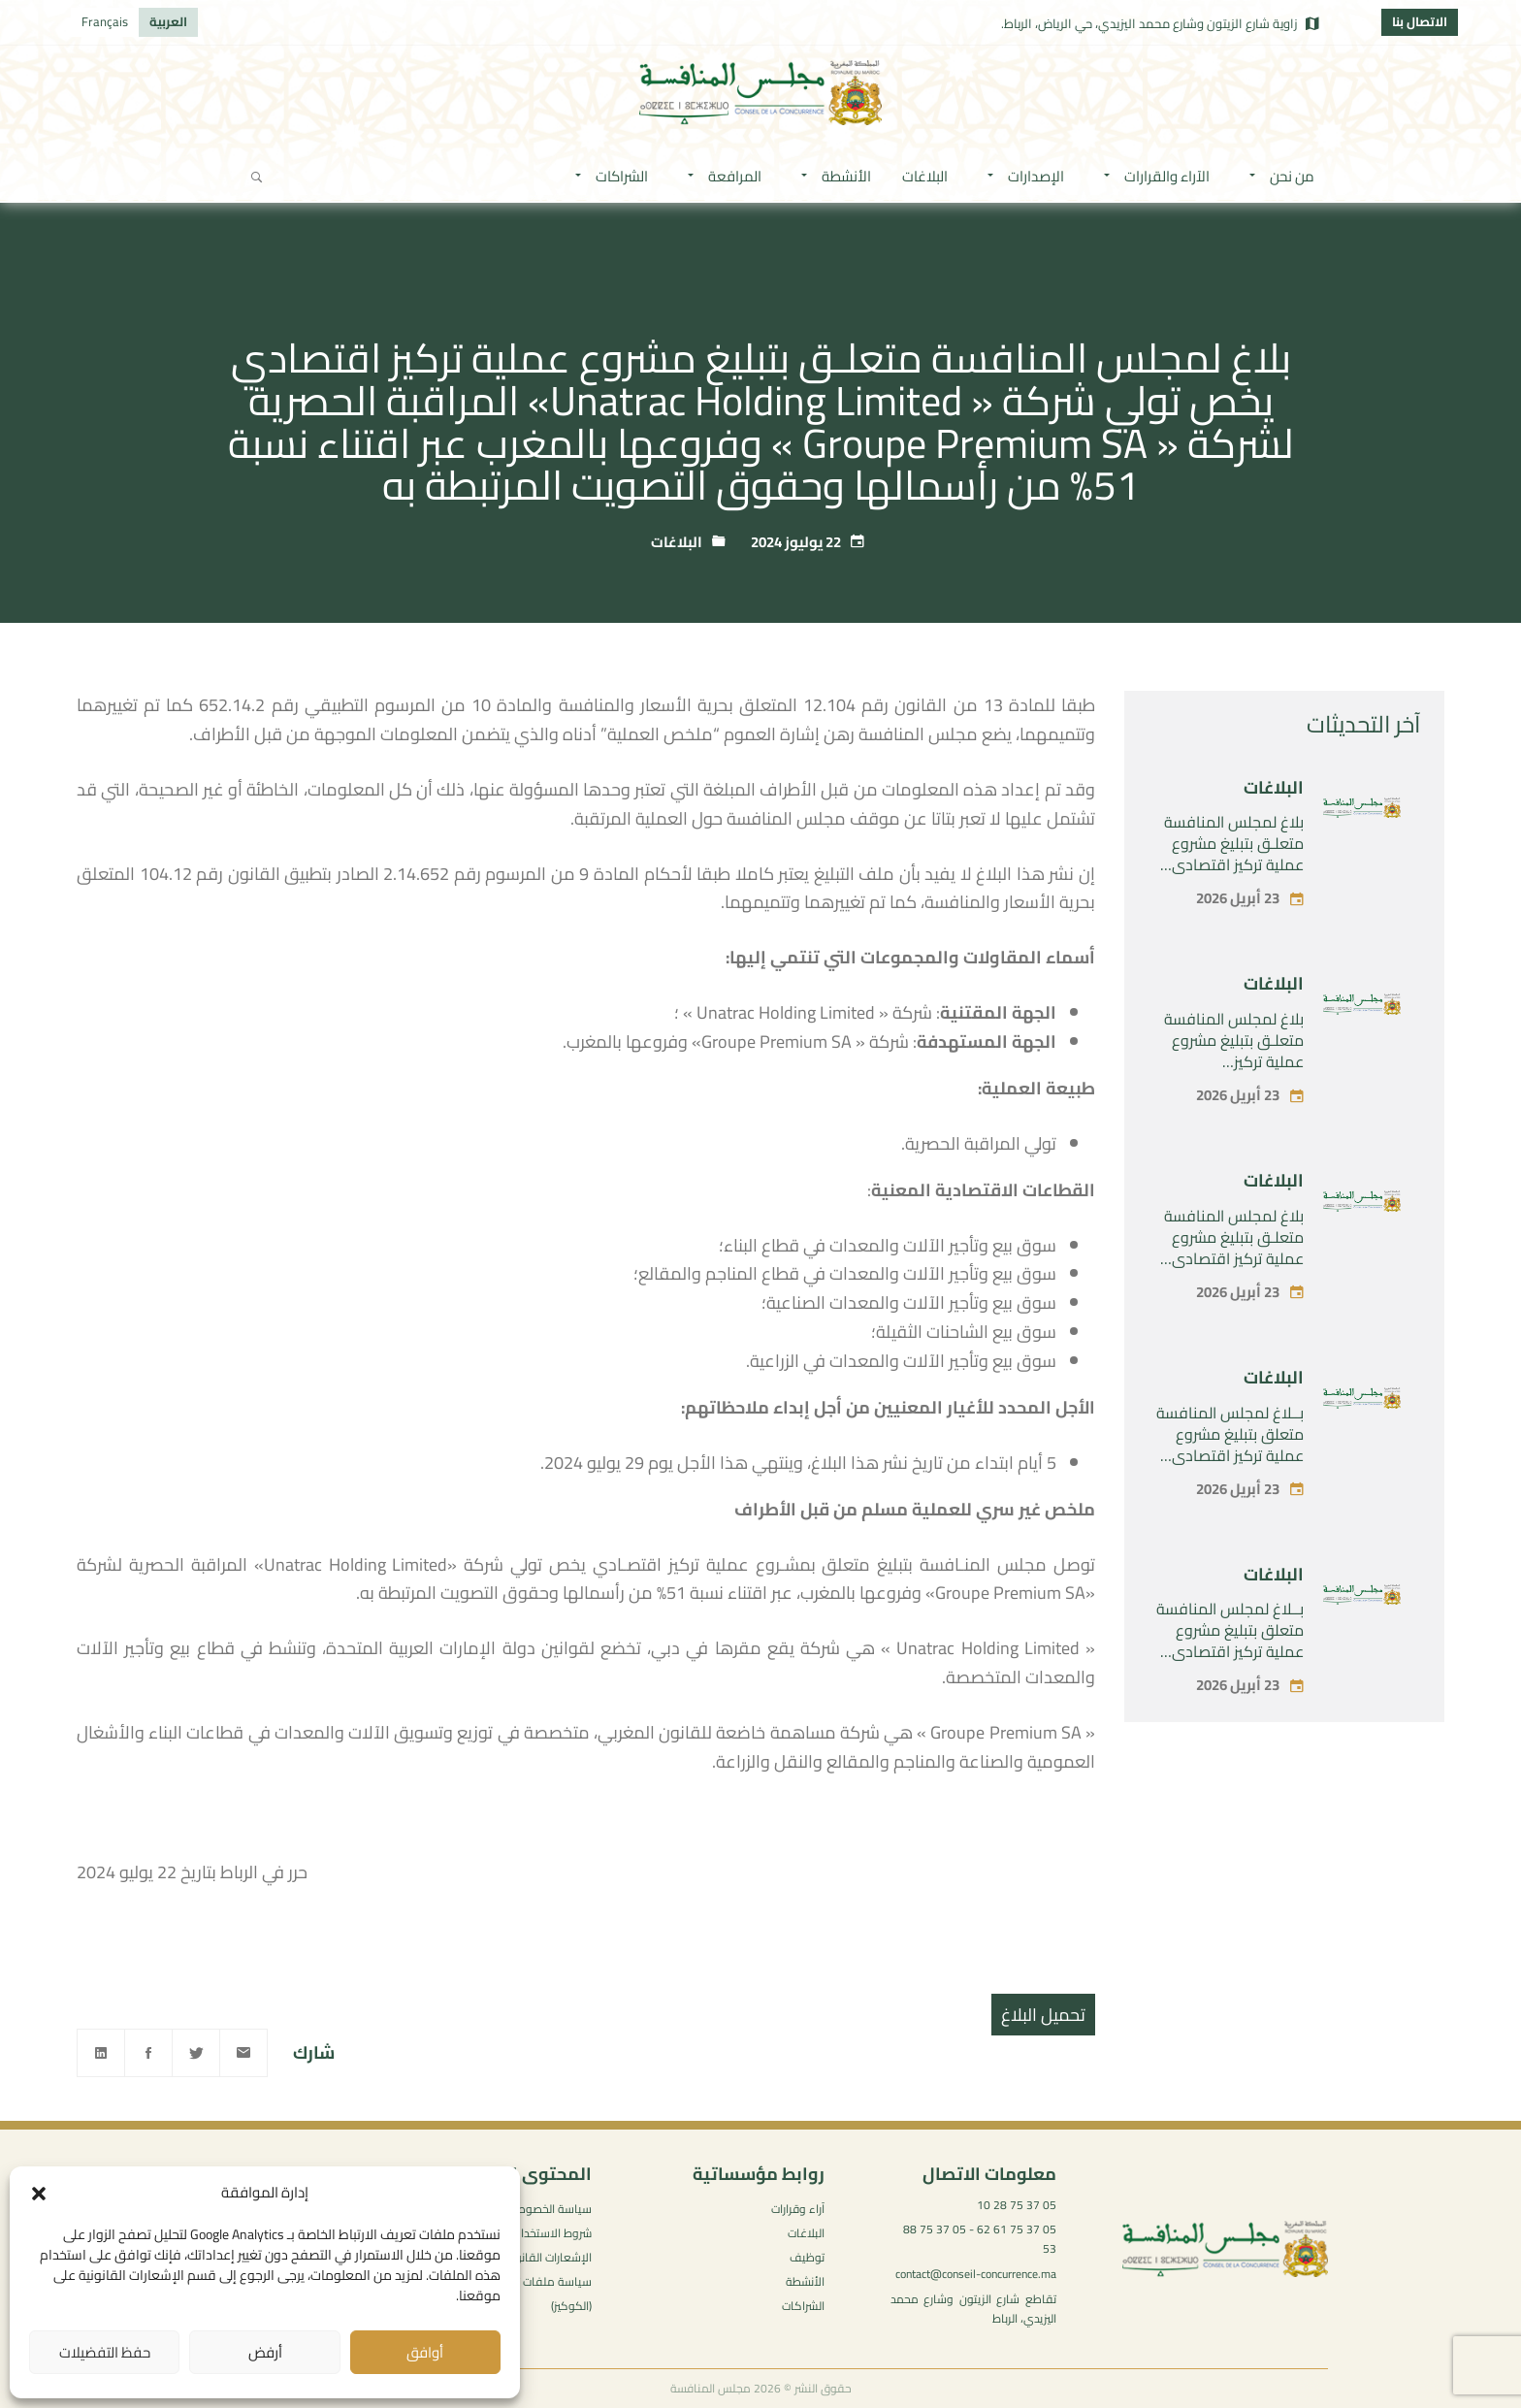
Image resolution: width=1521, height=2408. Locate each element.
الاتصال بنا (1419, 21)
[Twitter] (196, 2053)
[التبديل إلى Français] (105, 22)
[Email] (243, 2053)
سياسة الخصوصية (548, 2208)
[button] (39, 2193)
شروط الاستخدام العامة (535, 2233)
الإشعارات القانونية (547, 2257)
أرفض (265, 2352)
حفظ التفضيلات (104, 2352)
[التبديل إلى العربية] (168, 22)
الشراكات (803, 2305)
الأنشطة (805, 2281)
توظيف (807, 2257)
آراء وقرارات (798, 2208)
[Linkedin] (101, 2053)
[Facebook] (148, 2053)
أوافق (424, 2352)
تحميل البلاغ (1043, 2015)
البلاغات (676, 542)
